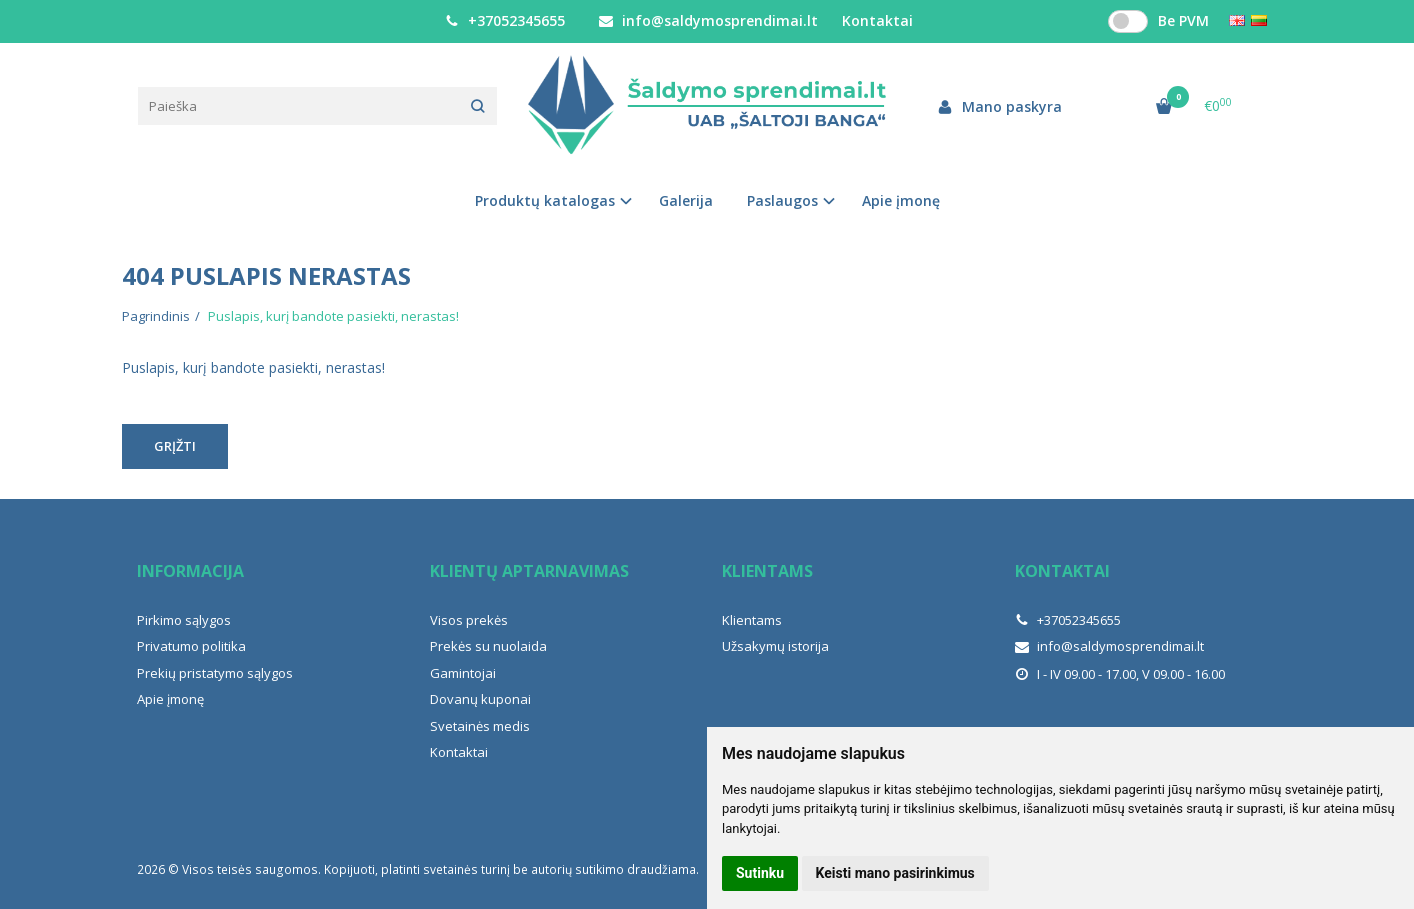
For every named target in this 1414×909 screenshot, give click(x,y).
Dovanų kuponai (480, 699)
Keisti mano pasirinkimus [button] (895, 873)
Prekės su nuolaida (488, 646)
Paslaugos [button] (782, 200)
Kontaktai (877, 20)
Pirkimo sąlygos (184, 620)
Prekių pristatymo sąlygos (215, 673)
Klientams (767, 571)
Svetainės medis (480, 726)
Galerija (686, 200)
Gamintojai (463, 673)
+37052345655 (505, 20)
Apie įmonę (901, 200)
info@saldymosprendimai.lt (708, 20)
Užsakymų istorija (775, 646)
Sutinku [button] (760, 873)
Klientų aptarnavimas (529, 571)
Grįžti (175, 446)
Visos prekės (469, 620)
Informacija (190, 571)
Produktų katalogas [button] (545, 200)
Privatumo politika (191, 646)
